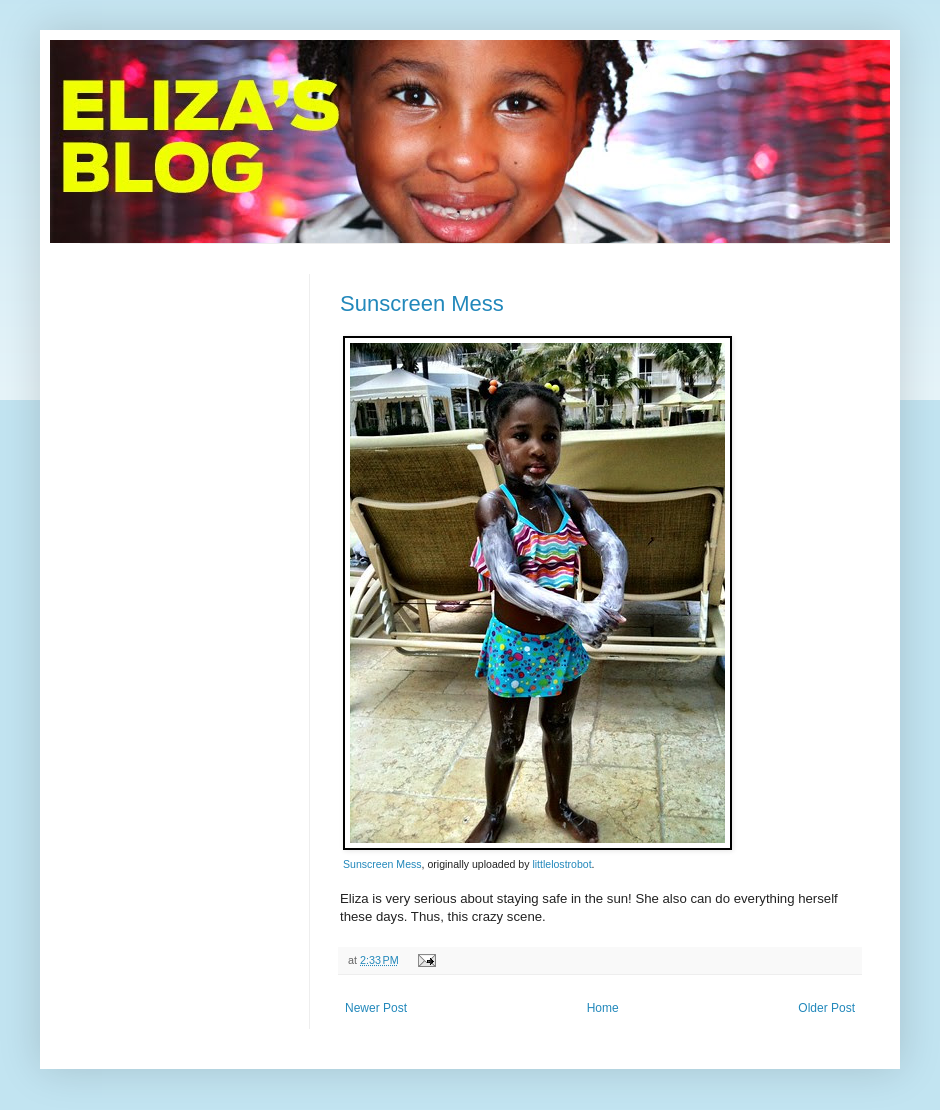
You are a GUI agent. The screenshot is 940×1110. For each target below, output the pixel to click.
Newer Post (376, 1008)
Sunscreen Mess (422, 303)
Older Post (826, 1008)
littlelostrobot (561, 864)
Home (603, 1008)
